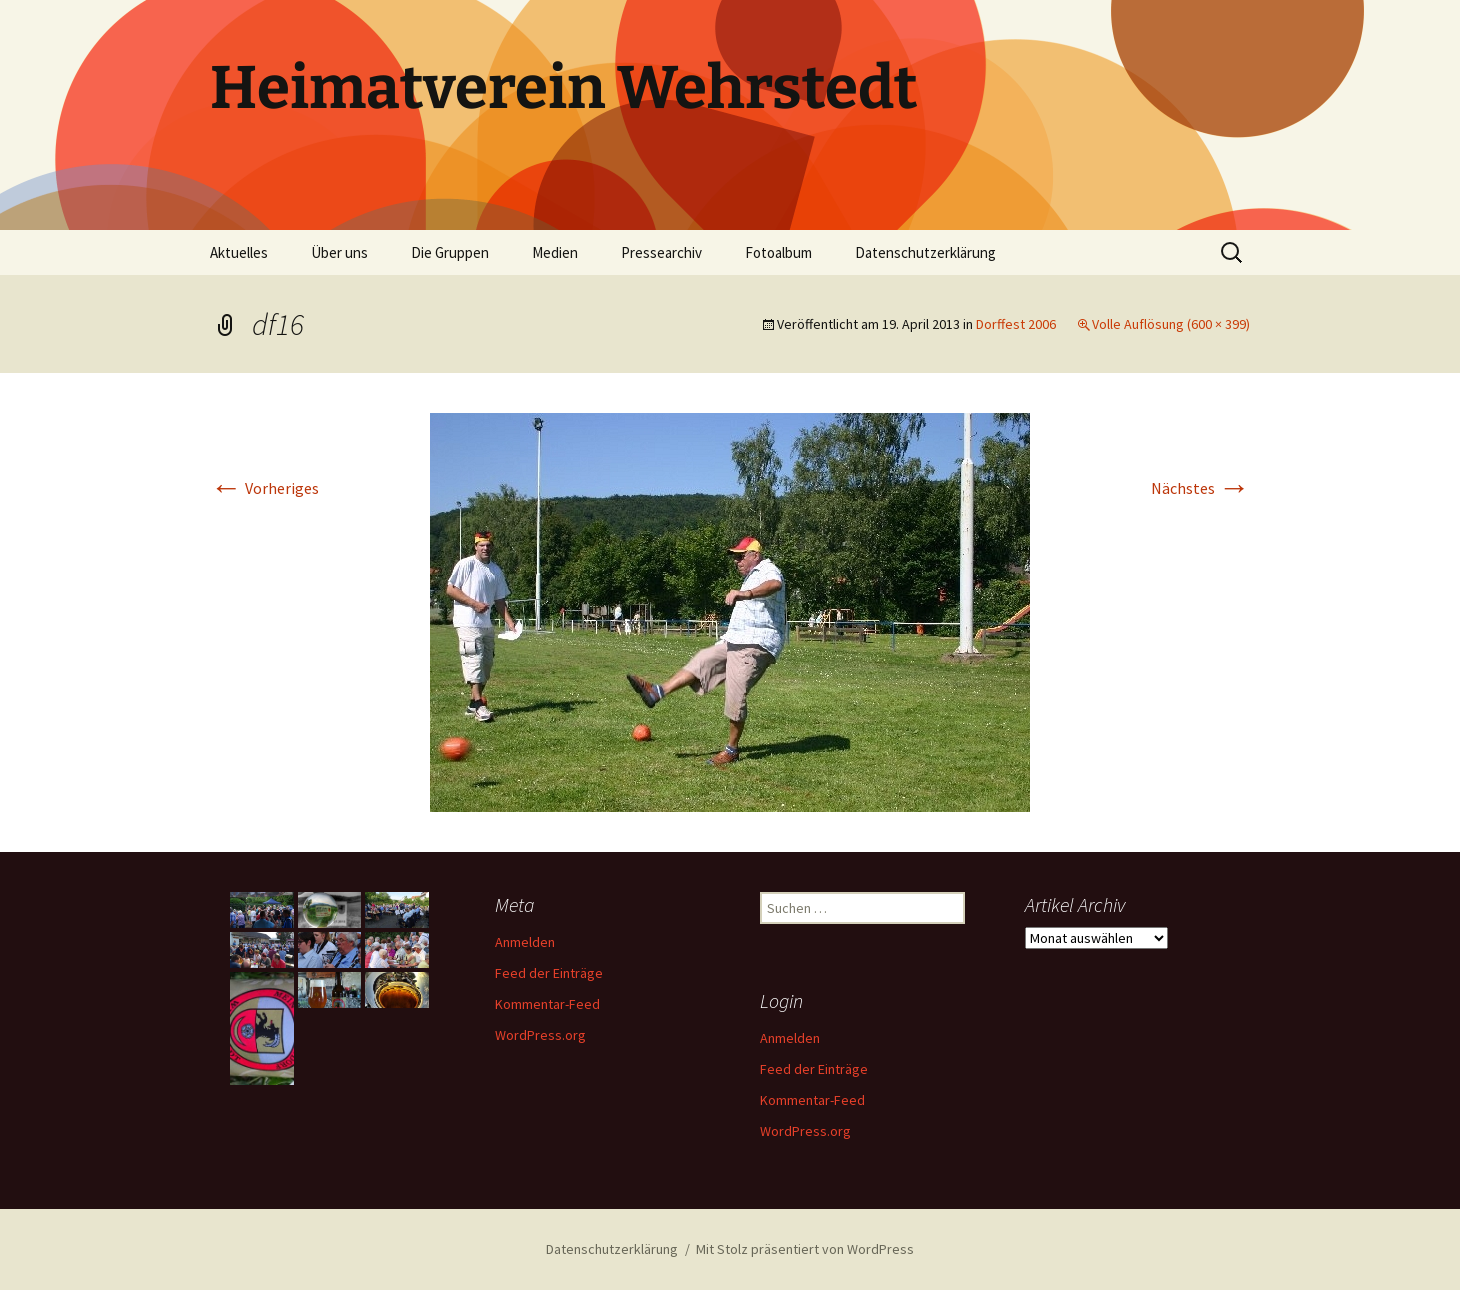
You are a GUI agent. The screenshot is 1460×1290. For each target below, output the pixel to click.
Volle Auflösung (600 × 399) (1171, 324)
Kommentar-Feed (547, 1004)
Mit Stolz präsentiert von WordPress (805, 1249)
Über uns (339, 252)
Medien (555, 252)
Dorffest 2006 (1016, 324)
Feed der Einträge (549, 973)
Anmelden (525, 942)
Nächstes (1200, 488)
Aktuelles (239, 252)
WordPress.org (540, 1035)
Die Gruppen (450, 252)
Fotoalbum (778, 252)
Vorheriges (264, 488)
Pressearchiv (661, 252)
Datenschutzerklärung (925, 252)
